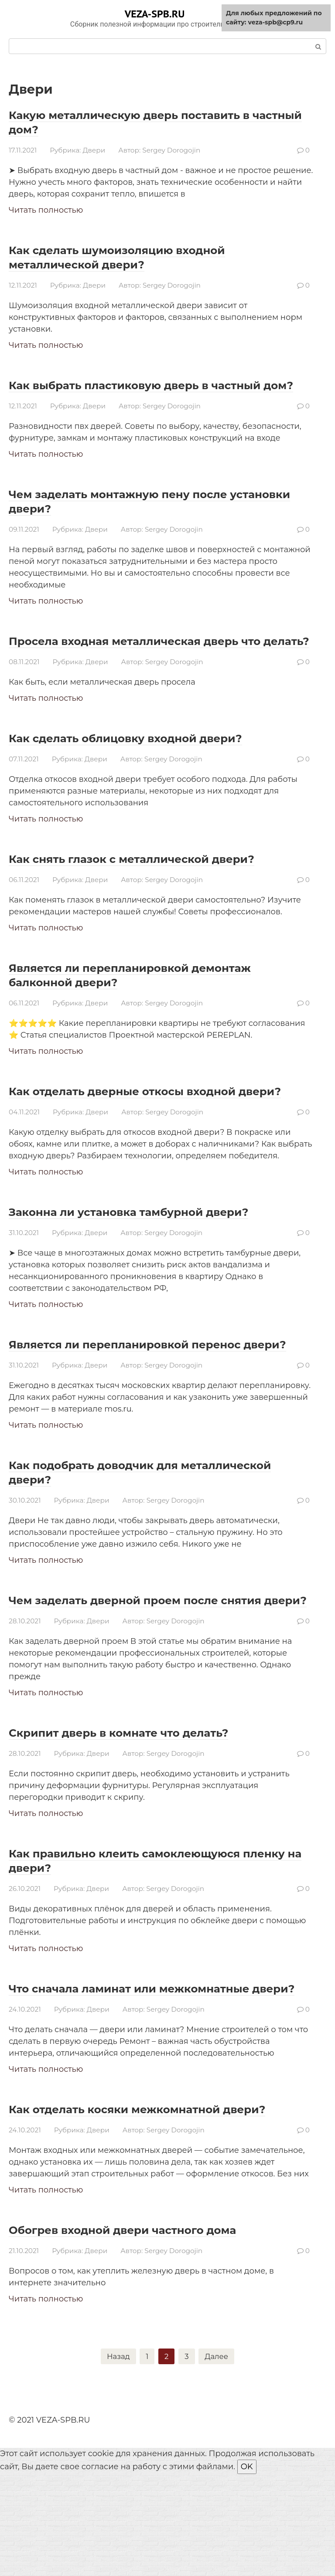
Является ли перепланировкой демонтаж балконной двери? (158, 1003)
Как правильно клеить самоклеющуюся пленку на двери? (151, 1932)
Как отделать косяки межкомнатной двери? (139, 2202)
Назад (116, 2457)
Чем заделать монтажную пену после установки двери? (143, 515)
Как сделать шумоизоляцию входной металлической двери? (142, 256)
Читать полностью (46, 210)
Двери (93, 150)
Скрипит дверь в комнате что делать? (144, 1804)
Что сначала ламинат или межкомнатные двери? (157, 2067)
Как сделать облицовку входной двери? (152, 766)
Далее (217, 2457)
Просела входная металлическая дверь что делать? (150, 662)
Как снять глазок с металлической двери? (160, 887)
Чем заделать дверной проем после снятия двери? (137, 1664)
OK (247, 2568)
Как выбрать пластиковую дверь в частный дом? (131, 392)
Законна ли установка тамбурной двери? (156, 1254)
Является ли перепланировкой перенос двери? (151, 1394)
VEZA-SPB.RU (155, 13)
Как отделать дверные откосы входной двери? (148, 1126)
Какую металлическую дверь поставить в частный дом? (157, 121)
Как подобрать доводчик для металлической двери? (113, 1529)
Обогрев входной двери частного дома (148, 2330)
